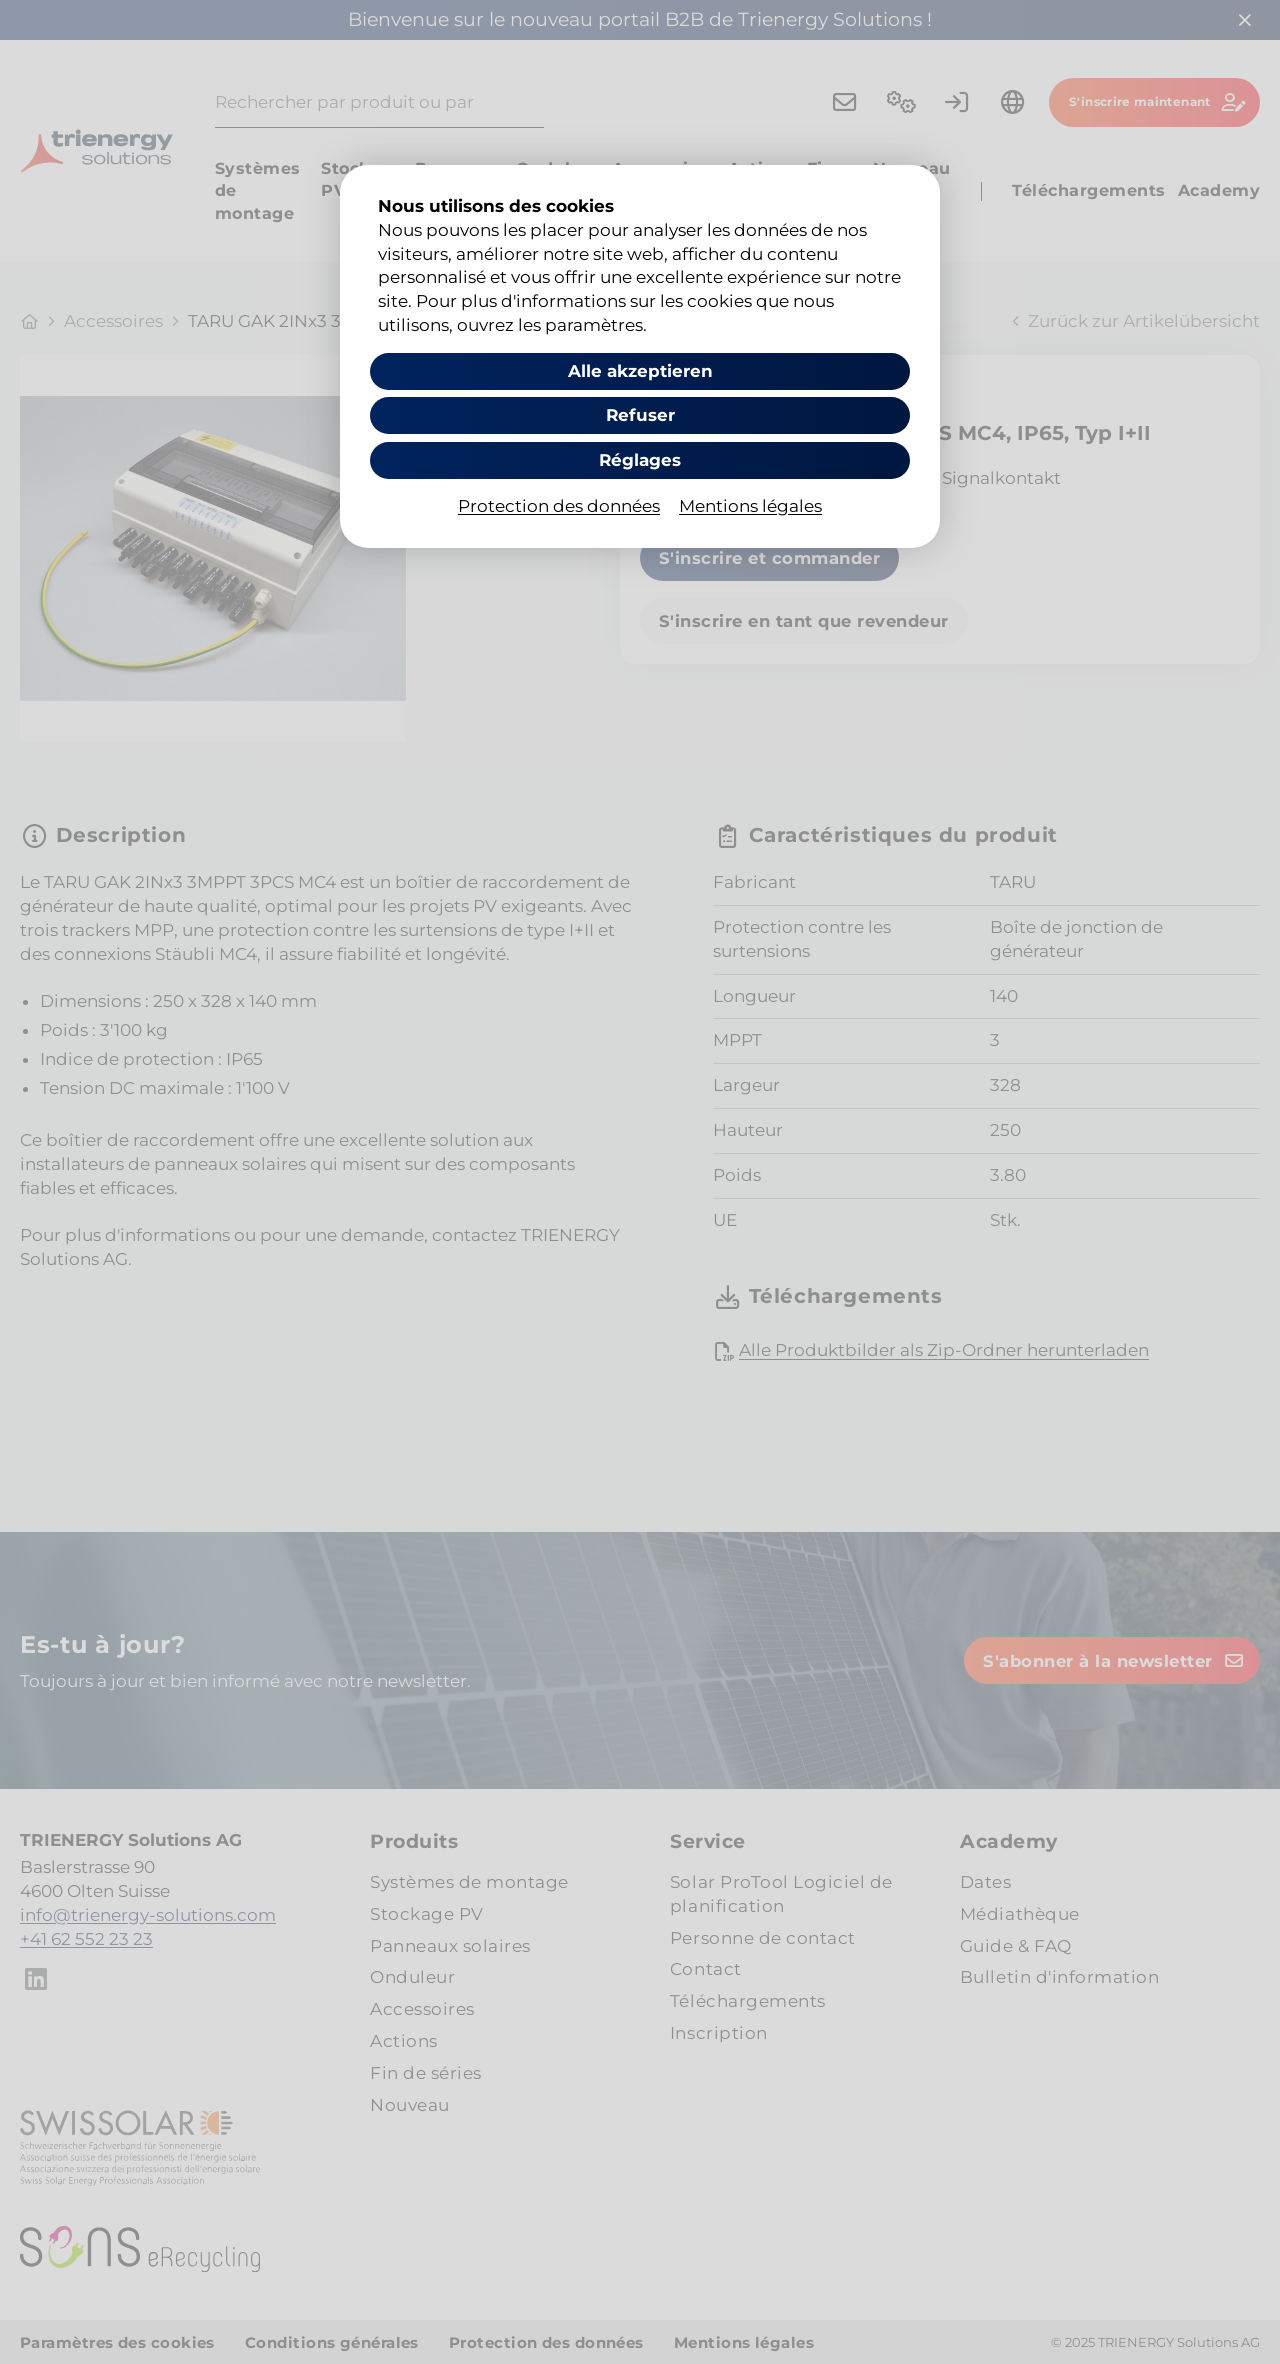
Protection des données (559, 506)
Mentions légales (750, 506)
